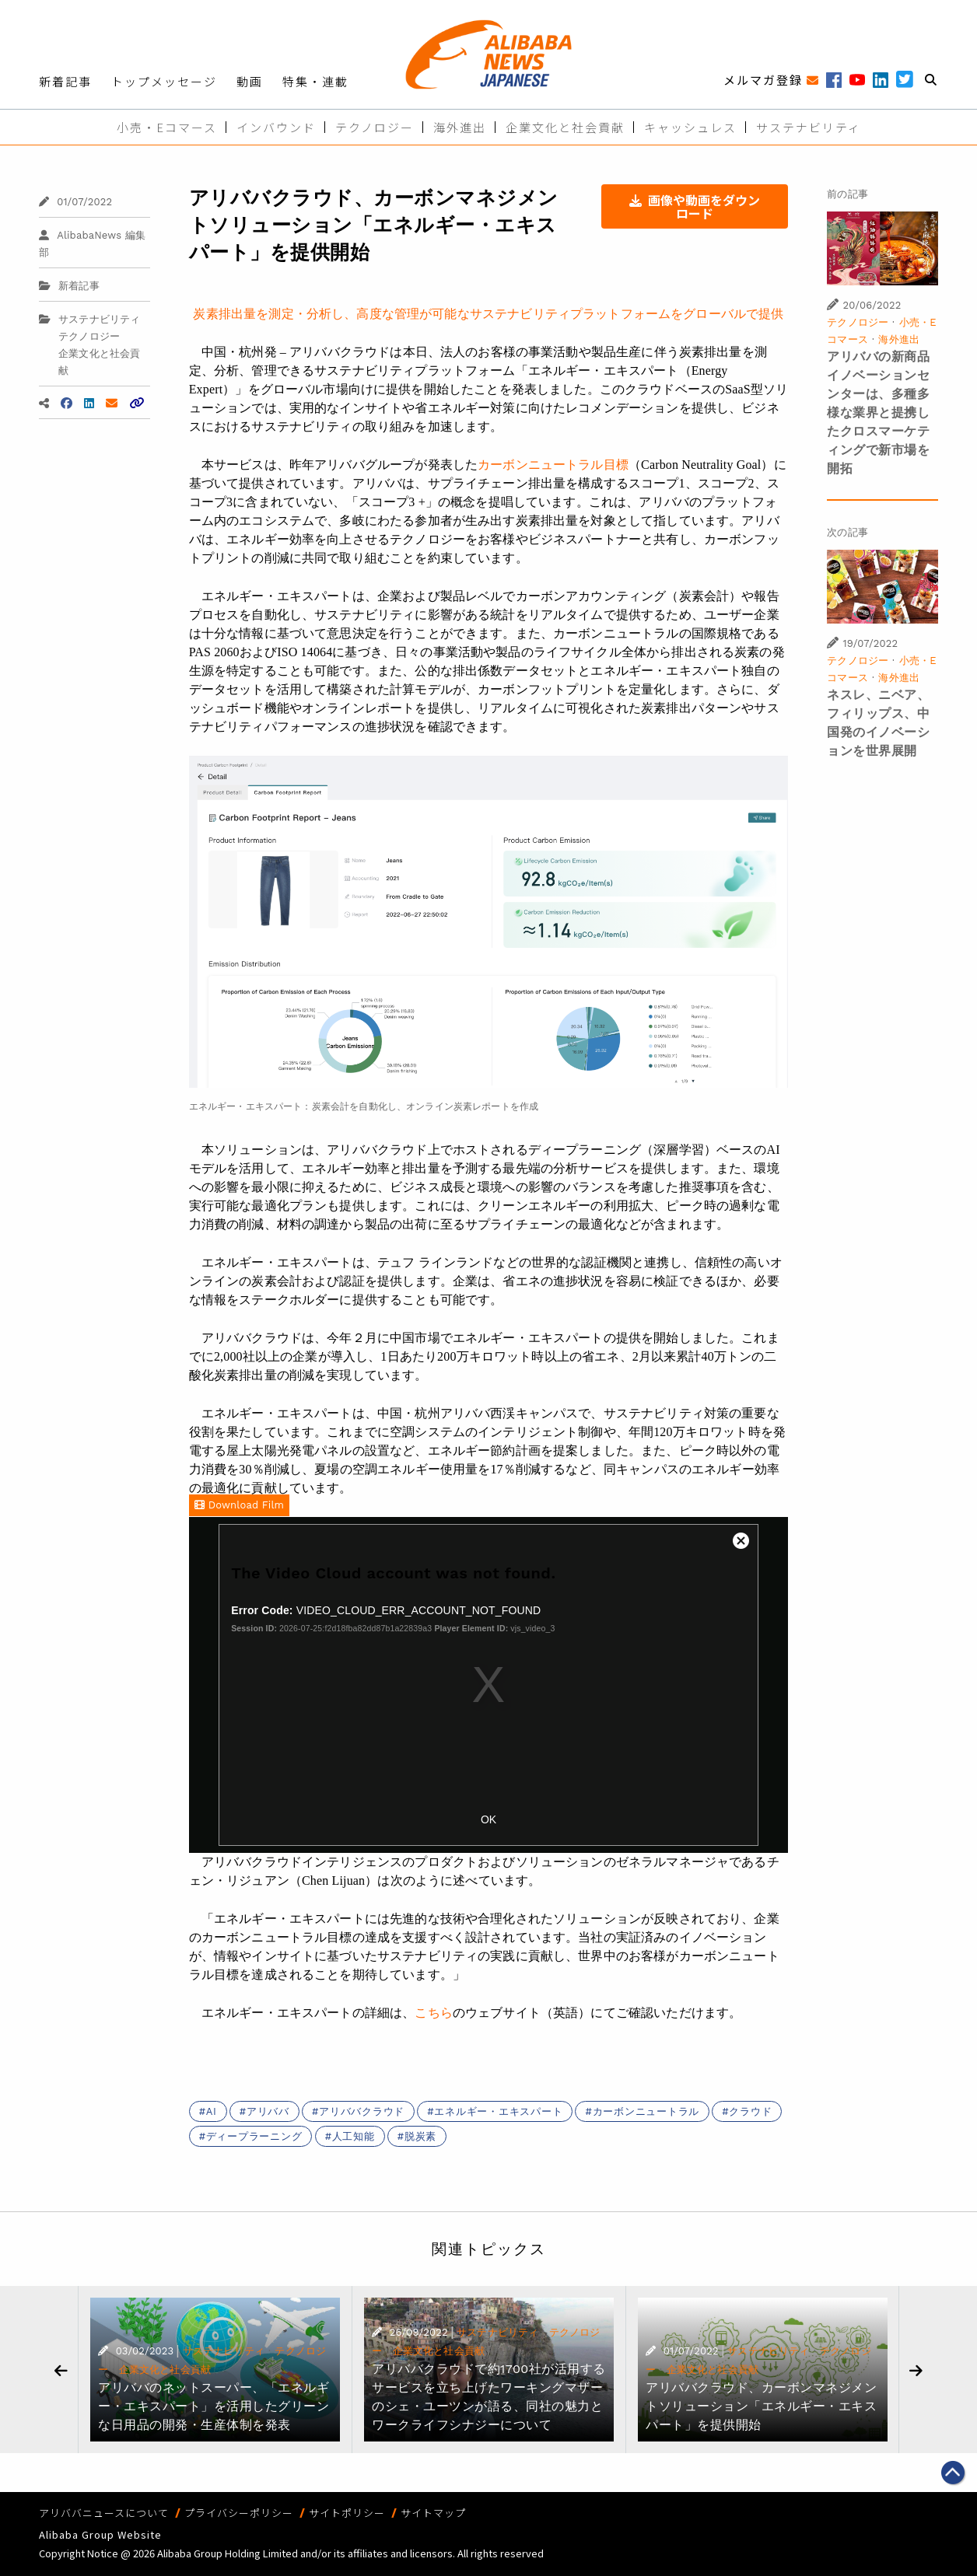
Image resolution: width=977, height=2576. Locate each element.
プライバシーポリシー (238, 2512)
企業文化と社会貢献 (565, 127)
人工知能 (353, 2136)
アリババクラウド (361, 2111)
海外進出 (459, 127)
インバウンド (276, 127)
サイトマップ (433, 2512)
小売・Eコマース (167, 127)
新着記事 (65, 81)
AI (211, 2111)
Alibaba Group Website (100, 2534)
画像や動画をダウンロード (694, 206)
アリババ (268, 2111)
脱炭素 (420, 2136)
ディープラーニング (254, 2136)
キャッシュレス (690, 127)
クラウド (750, 2111)
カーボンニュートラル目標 (553, 464)
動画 (249, 81)
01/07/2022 (75, 202)
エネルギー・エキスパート (498, 2111)
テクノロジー (374, 127)
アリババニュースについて (104, 2512)
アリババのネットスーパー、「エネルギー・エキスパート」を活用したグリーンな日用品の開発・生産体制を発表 (213, 2406)
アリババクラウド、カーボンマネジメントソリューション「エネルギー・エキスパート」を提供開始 (761, 2406)
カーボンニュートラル (646, 2111)
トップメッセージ (164, 81)
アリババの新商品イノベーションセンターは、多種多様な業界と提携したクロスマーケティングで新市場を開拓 (878, 412)
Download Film (239, 1505)
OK (488, 1819)
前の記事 (847, 194)
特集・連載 (315, 81)
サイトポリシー (347, 2512)
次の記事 (847, 532)
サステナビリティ (808, 127)
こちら (433, 2012)
